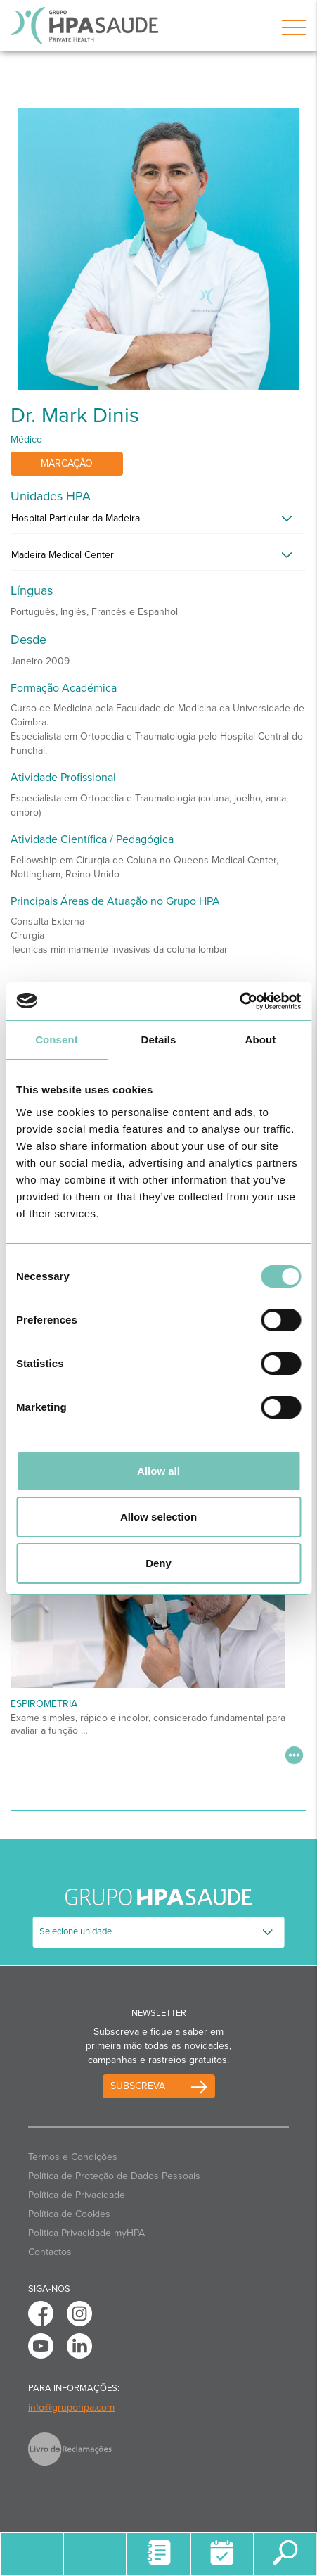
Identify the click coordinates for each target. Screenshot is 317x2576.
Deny (158, 1563)
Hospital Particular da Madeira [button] (75, 518)
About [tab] (260, 1040)
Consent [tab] (56, 1040)
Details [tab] (158, 1040)
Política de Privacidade (76, 2195)
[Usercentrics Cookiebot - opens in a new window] (239, 1001)
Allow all (158, 1471)
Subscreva (137, 2086)
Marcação (67, 463)
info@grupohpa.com (71, 2407)
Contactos (50, 2252)
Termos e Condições (72, 2157)
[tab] (158, 522)
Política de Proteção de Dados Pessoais (114, 2176)
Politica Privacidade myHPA (86, 2233)
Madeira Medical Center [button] (62, 555)
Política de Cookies (69, 2214)
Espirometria (44, 1704)
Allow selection (158, 1517)
